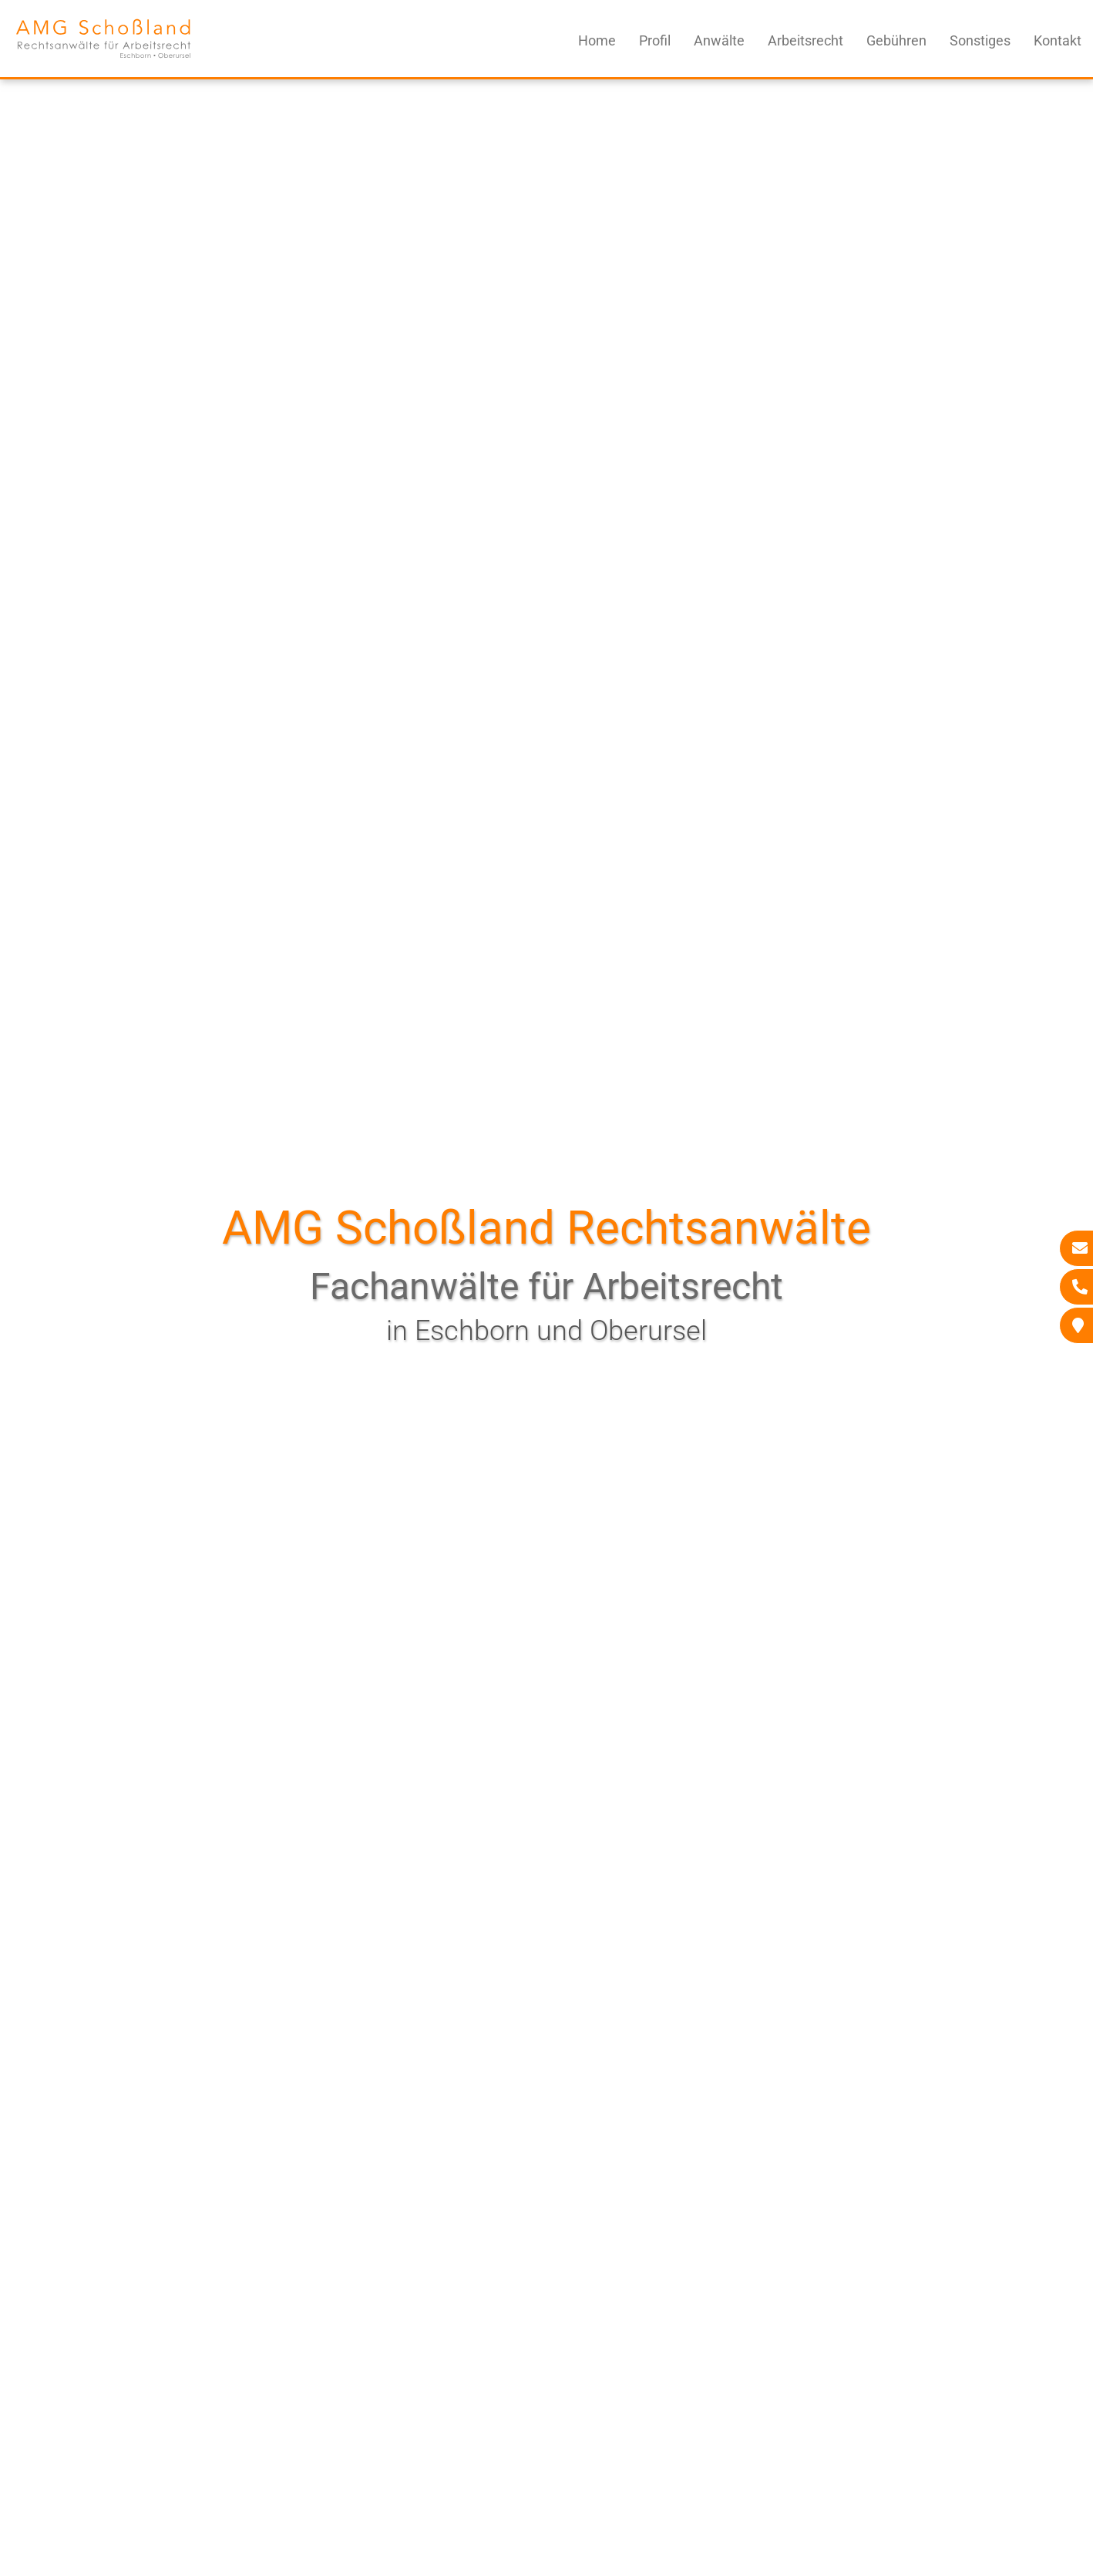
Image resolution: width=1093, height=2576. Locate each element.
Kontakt (1057, 40)
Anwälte (719, 40)
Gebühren (896, 40)
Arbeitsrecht (805, 40)
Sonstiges (980, 40)
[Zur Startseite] (103, 64)
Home (597, 40)
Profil (655, 40)
